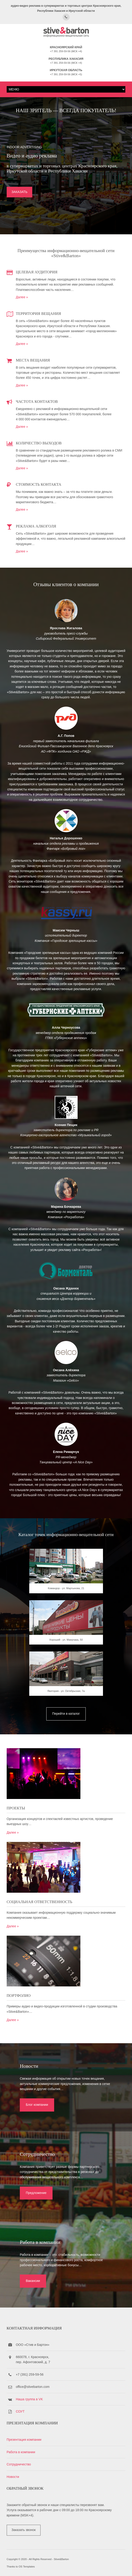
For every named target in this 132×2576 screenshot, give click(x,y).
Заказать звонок (24, 2530)
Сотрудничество (19, 2464)
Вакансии (33, 2281)
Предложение (36, 2193)
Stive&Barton (61, 2559)
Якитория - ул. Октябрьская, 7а (66, 1691)
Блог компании (37, 2104)
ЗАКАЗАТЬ (20, 192)
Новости (13, 2477)
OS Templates (27, 2566)
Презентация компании (24, 2439)
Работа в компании (21, 2452)
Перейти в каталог (66, 1713)
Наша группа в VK (29, 2399)
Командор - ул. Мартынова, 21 (66, 1588)
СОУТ (20, 2411)
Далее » (22, 297)
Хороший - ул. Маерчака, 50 (66, 1639)
